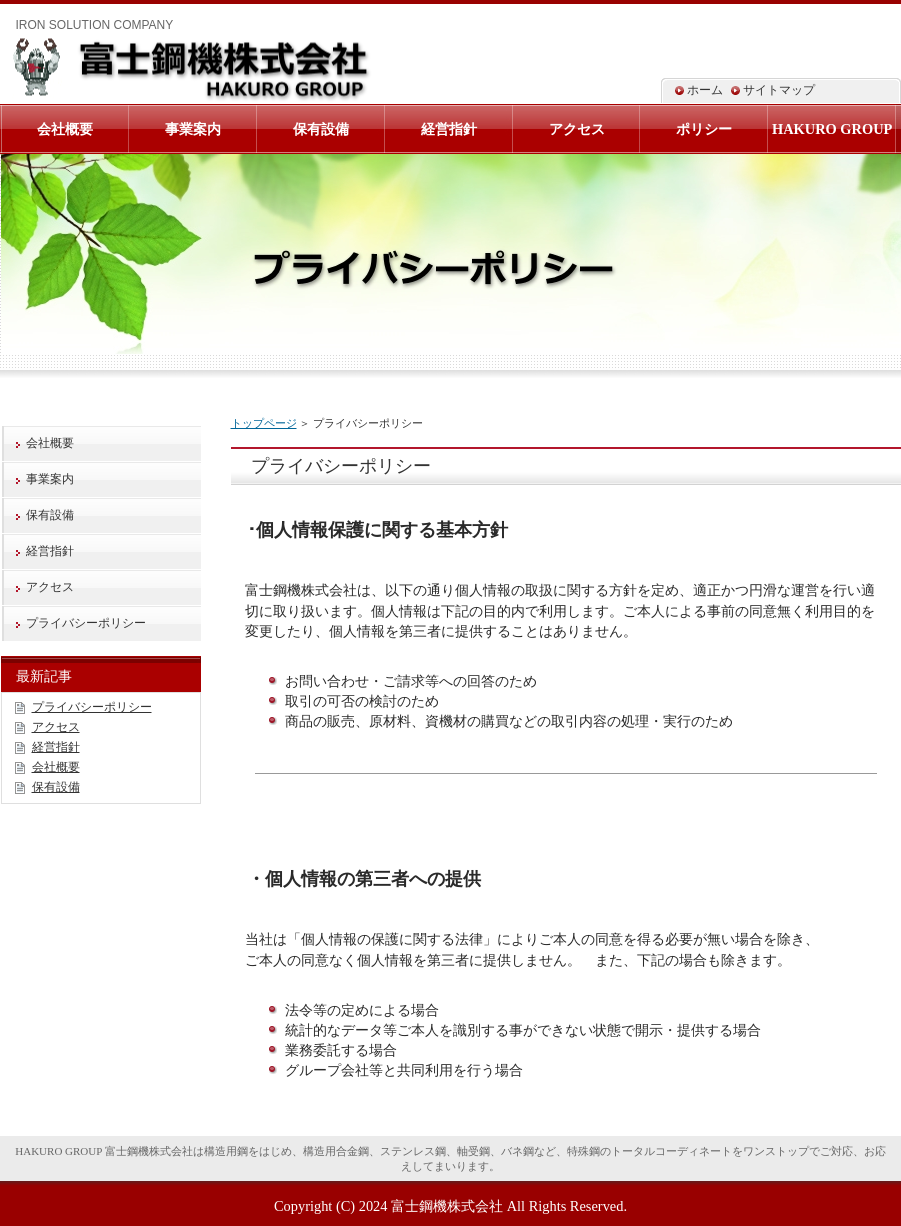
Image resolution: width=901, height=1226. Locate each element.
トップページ (264, 423)
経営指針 (50, 551)
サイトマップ (779, 90)
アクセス (50, 587)
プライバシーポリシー (86, 623)
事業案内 (50, 479)
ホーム (705, 90)
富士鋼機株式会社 (447, 1206)
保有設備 (50, 515)
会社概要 (50, 443)
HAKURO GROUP (832, 129)
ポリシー (704, 129)
